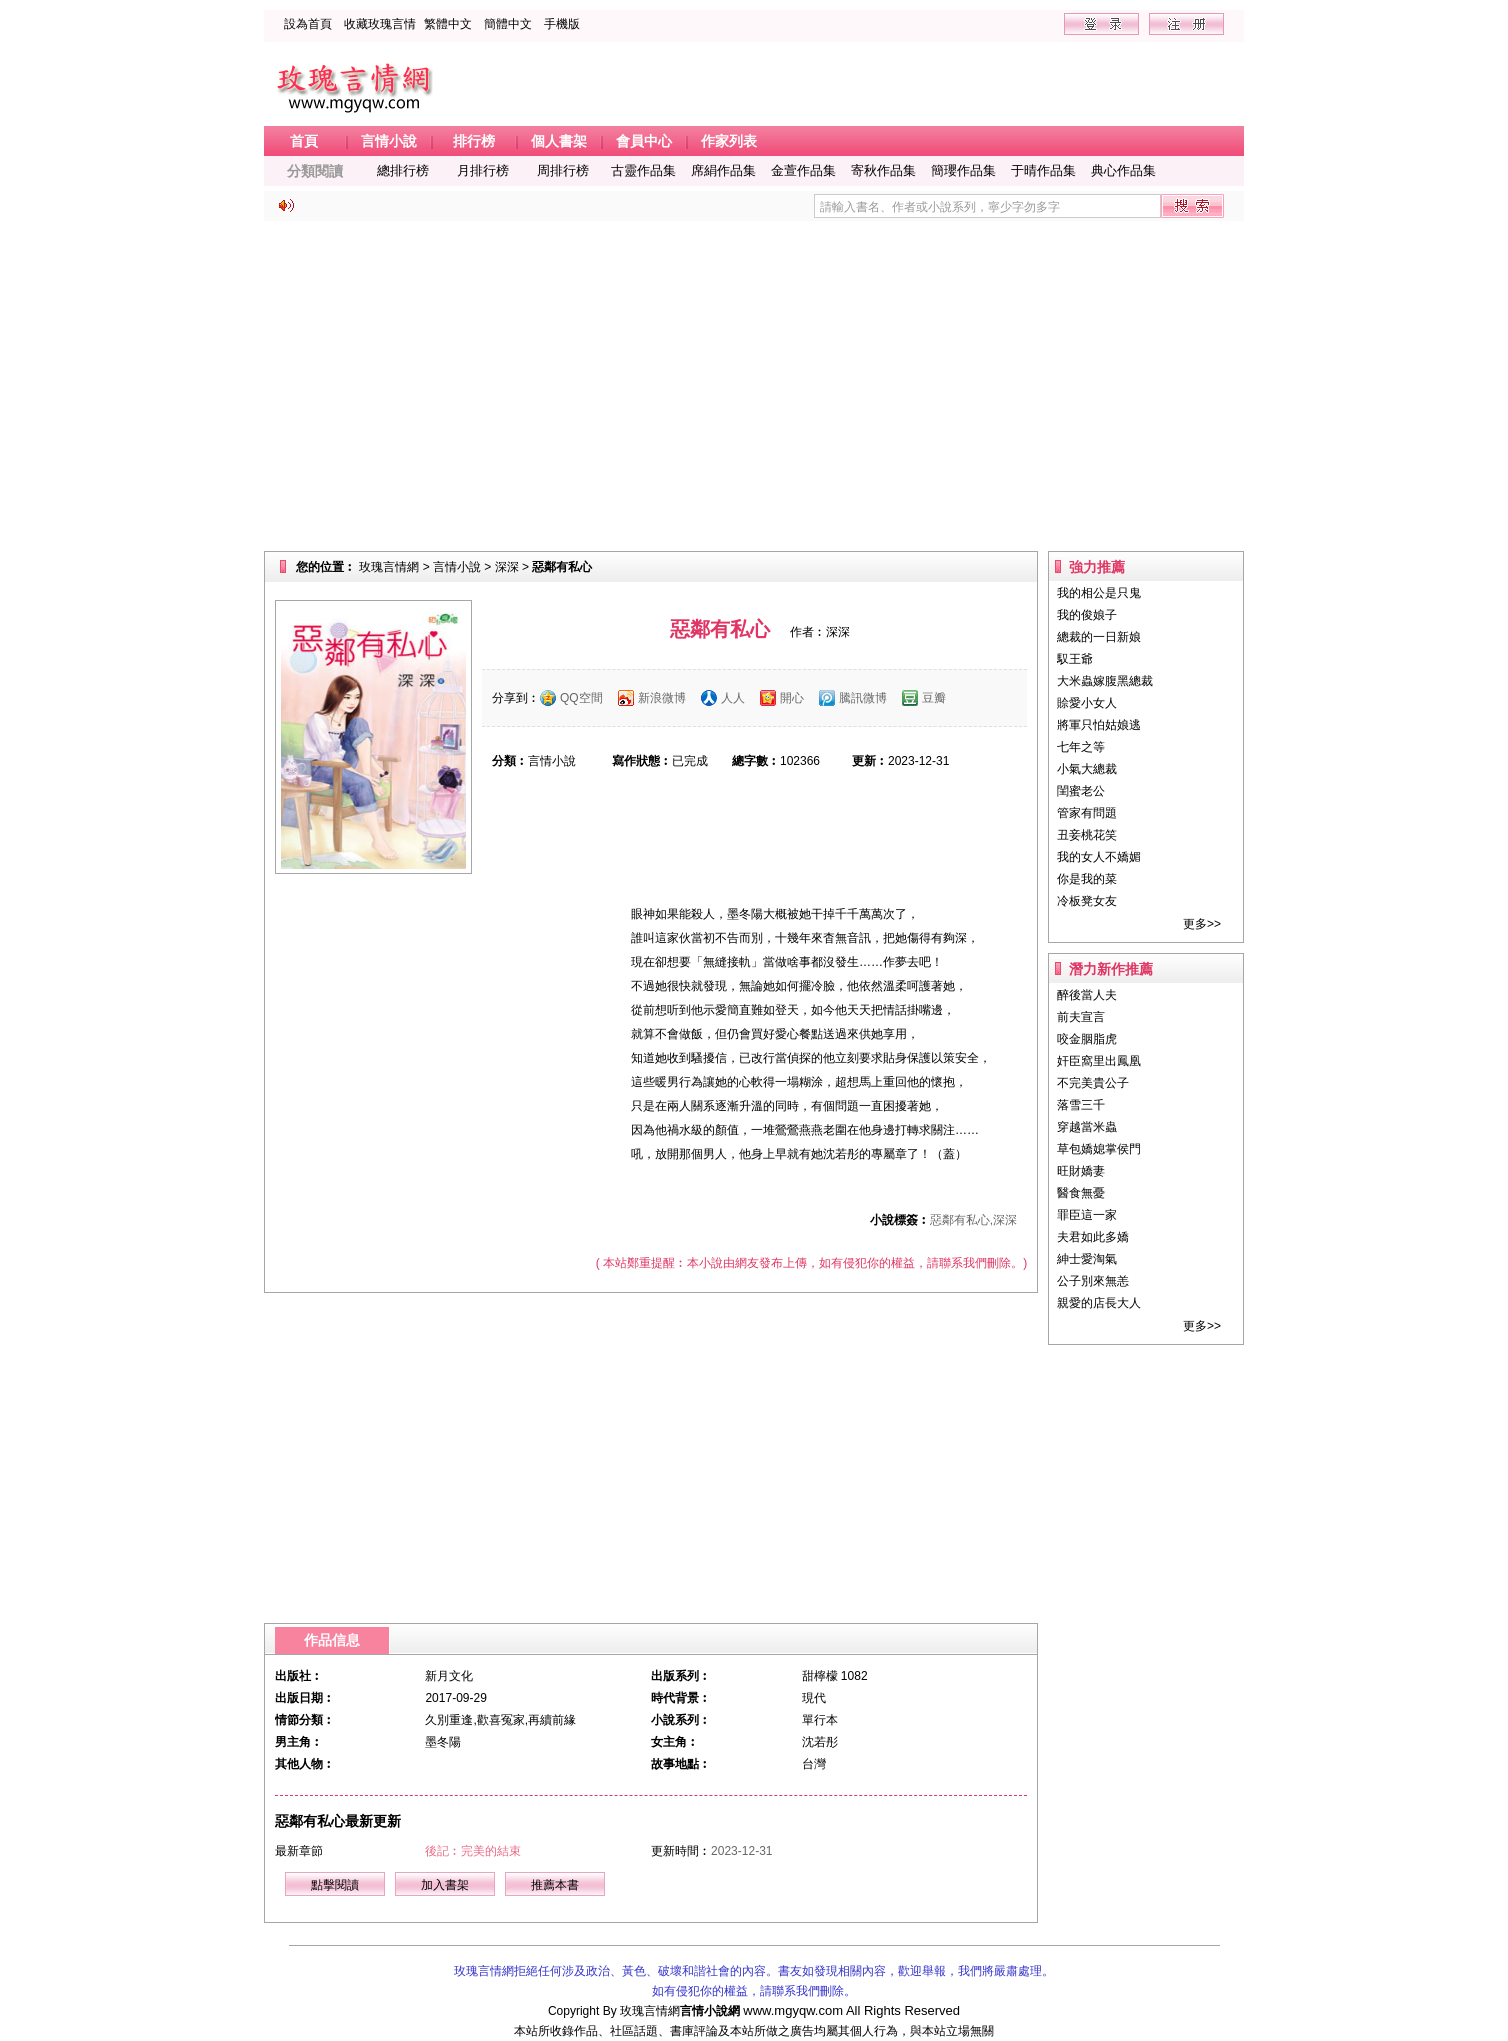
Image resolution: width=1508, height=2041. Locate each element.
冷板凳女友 (1087, 901)
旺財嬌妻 (1081, 1171)
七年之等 (1081, 747)
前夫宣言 (1081, 1017)
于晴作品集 (1043, 170)
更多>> (1202, 924)
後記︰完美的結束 (473, 1851)
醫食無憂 (1081, 1193)
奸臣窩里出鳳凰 (1099, 1061)
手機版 (562, 24)
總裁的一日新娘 (1099, 637)
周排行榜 (563, 170)
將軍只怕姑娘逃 (1099, 725)
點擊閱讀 (335, 1885)
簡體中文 (508, 24)
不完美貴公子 (1093, 1083)
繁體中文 (448, 24)
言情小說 (457, 567)
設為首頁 (308, 24)
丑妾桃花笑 (1087, 835)
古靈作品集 (643, 170)
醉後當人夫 (1087, 995)
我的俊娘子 (1087, 615)
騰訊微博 (863, 698)
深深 (507, 567)
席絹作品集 (723, 170)
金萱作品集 (803, 170)
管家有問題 (1087, 813)
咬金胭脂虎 (1087, 1039)
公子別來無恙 (1093, 1281)
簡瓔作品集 (963, 170)
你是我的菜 (1087, 879)
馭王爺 (1075, 659)
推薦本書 (555, 1885)
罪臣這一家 (1087, 1215)
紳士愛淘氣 (1087, 1259)
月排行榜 (483, 170)
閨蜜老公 (1081, 791)
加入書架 (445, 1885)
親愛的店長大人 (1099, 1303)
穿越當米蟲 (1087, 1127)
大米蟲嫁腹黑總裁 (1105, 681)
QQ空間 (581, 698)
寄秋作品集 (883, 170)
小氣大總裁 (1087, 769)
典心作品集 (1123, 170)
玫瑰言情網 (389, 567)
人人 (733, 698)
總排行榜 (403, 170)
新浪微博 (662, 698)
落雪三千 (1081, 1105)
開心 (792, 698)
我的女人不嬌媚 (1099, 857)
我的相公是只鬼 (1099, 593)
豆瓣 (934, 698)
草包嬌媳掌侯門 (1099, 1149)
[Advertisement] (754, 386)
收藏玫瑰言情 (380, 24)
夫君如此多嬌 (1093, 1237)
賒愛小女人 (1087, 703)
